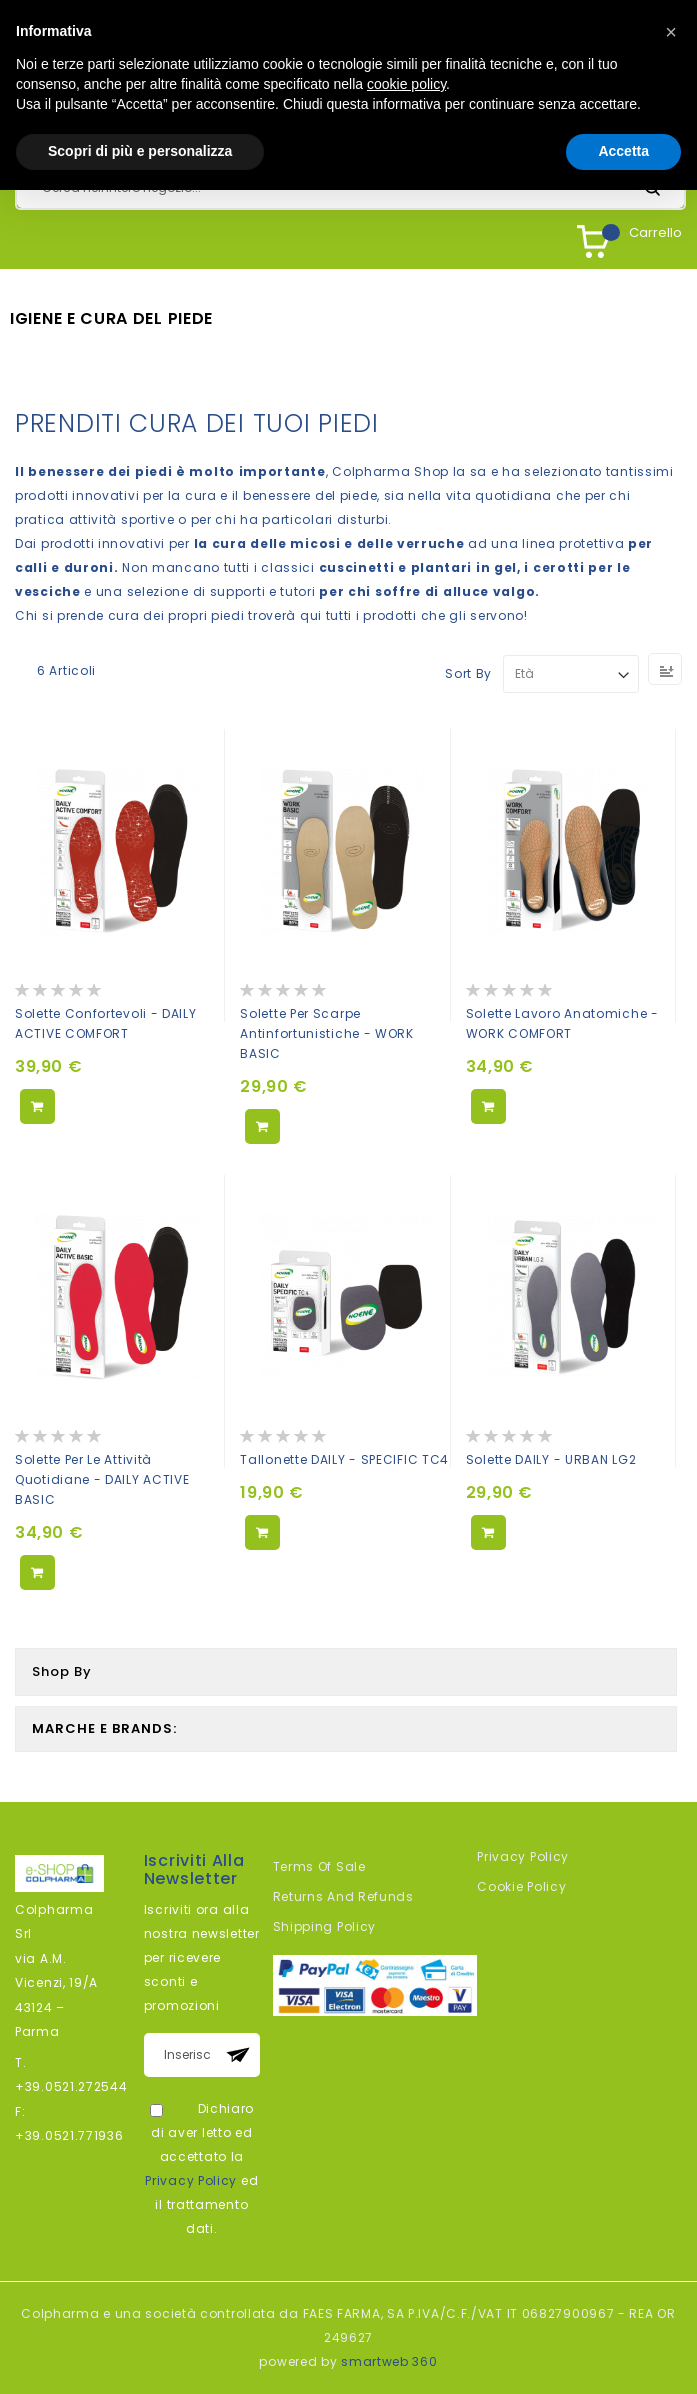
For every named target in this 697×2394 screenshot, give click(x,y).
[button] (671, 32)
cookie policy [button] (406, 84)
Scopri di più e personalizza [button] (140, 151)
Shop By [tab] (62, 1671)
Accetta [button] (623, 151)
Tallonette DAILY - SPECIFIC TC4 (344, 1459)
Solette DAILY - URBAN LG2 (551, 1459)
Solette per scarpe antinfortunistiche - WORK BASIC (327, 1033)
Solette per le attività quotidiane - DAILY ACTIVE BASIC (102, 1479)
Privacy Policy (191, 2180)
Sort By (468, 673)
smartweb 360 (389, 2361)
